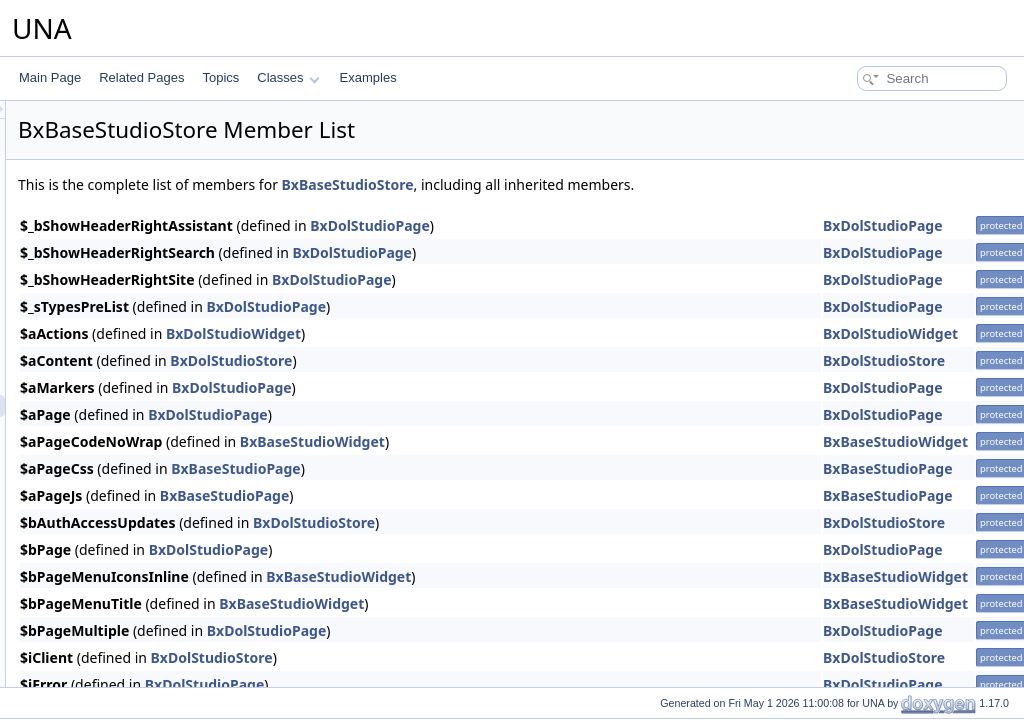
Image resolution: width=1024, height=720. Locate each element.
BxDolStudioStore (481, 360)
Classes (288, 77)
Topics (220, 77)
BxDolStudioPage (620, 225)
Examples (368, 77)
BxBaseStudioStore (598, 184)
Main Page (50, 77)
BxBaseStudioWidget (562, 441)
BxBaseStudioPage (485, 468)
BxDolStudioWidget (483, 333)
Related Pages (141, 77)
